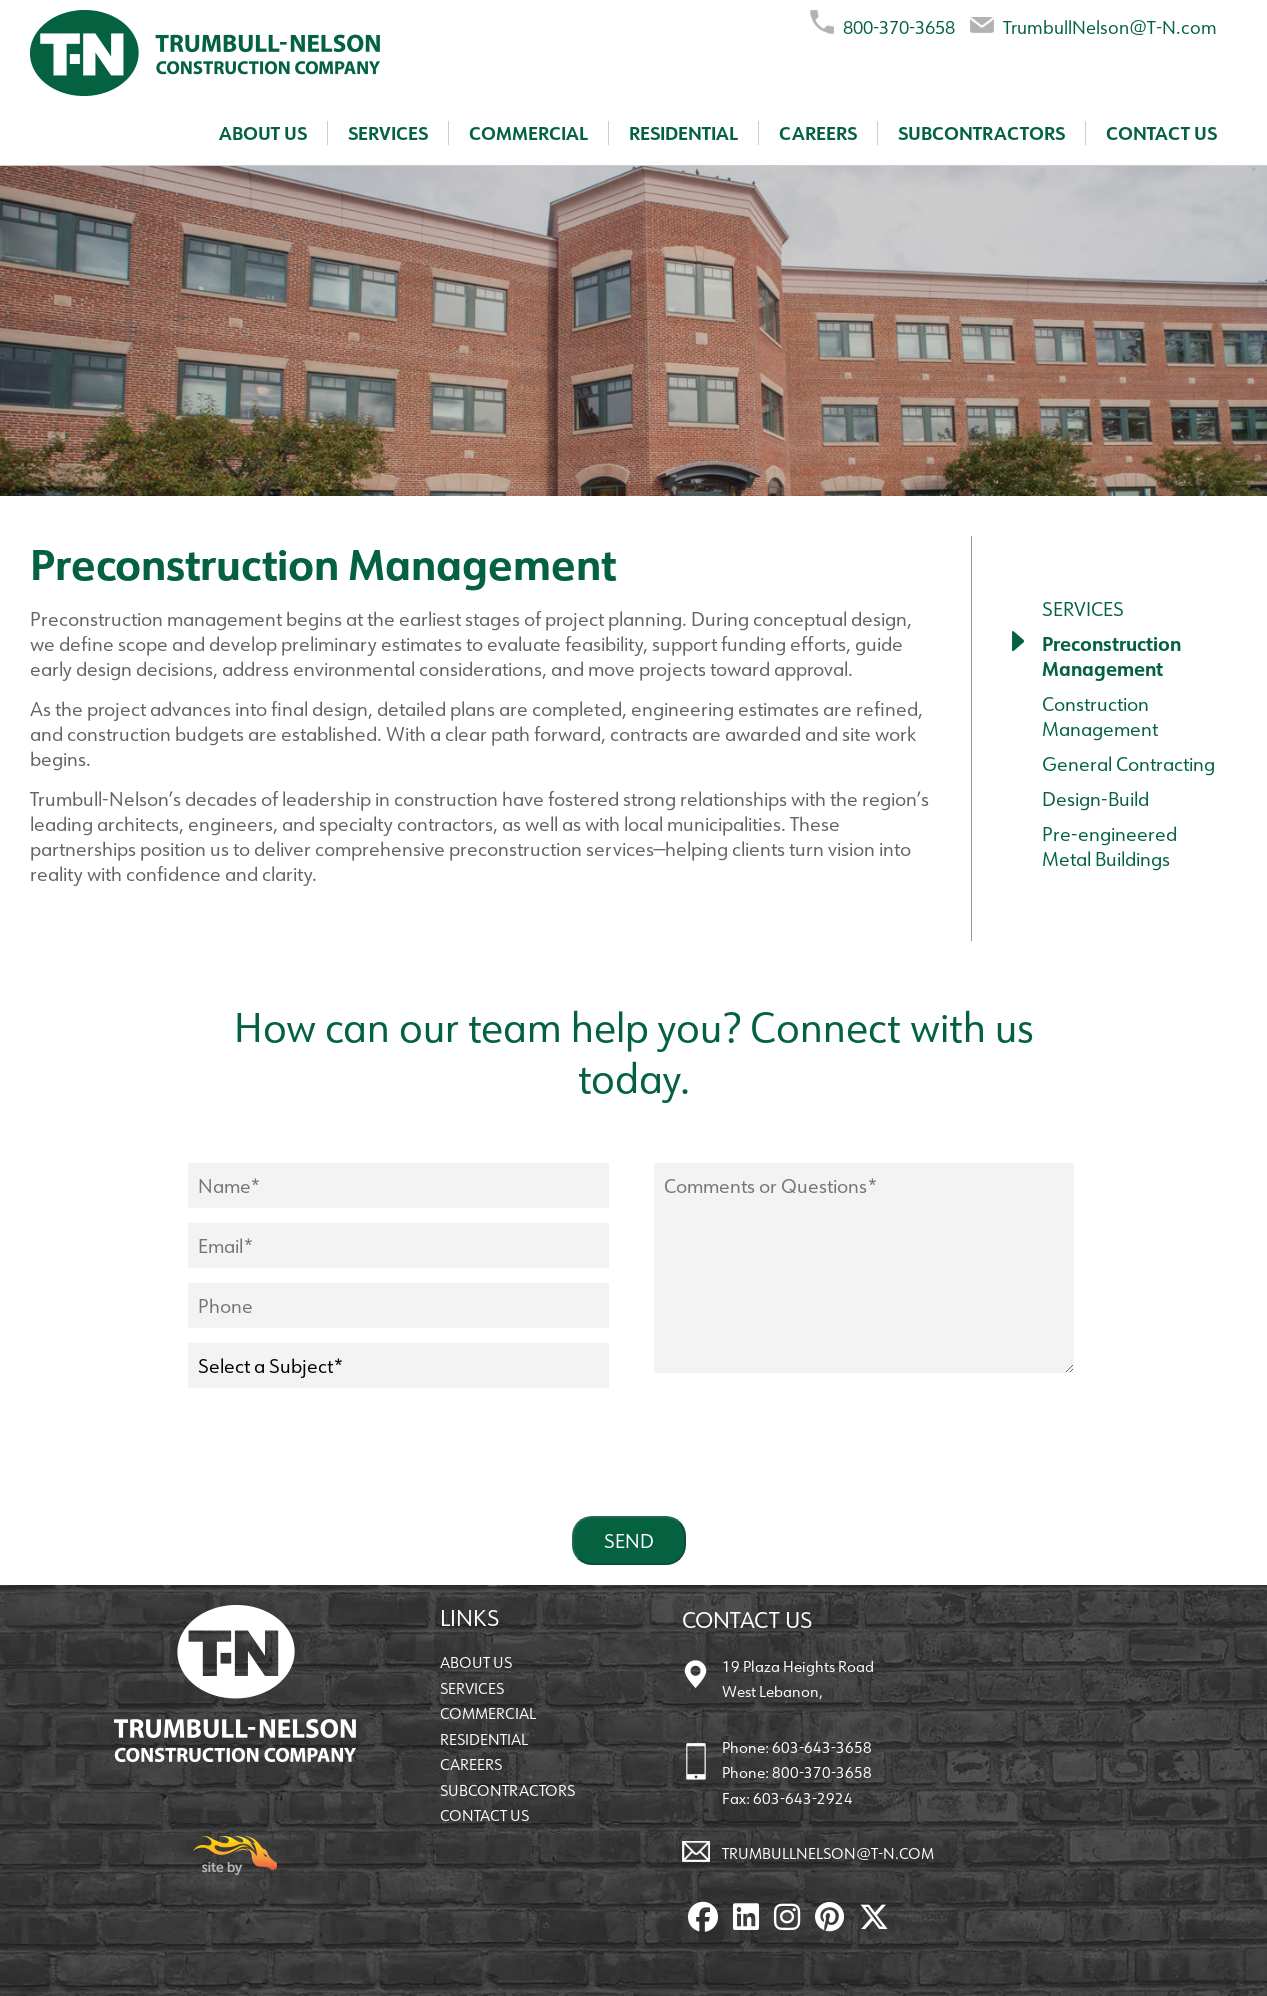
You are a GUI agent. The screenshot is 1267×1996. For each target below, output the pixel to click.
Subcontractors (981, 133)
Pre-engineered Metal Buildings (1109, 846)
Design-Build (1095, 798)
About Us (263, 133)
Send (629, 1540)
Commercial (528, 133)
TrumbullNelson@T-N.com (1093, 23)
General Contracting (1128, 763)
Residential (683, 133)
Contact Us (1161, 133)
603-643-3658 (822, 1747)
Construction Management (1100, 716)
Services (388, 133)
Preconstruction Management (1111, 656)
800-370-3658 (882, 23)
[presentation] (340, 1462)
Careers (818, 133)
